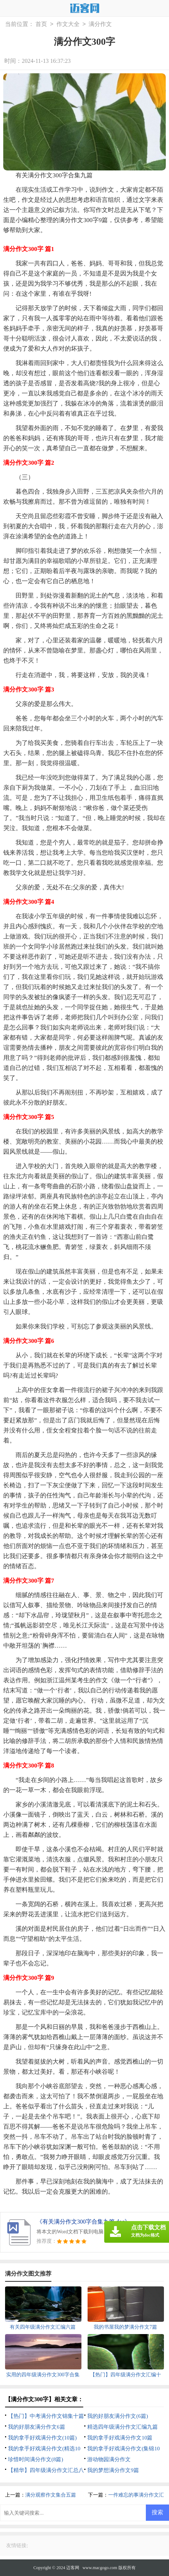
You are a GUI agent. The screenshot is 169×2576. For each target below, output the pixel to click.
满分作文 (100, 24)
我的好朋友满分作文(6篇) (117, 2416)
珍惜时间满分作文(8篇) (35, 2459)
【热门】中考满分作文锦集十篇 (46, 2416)
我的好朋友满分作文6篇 (36, 2427)
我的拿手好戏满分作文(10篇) (42, 2438)
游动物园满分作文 (109, 2459)
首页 (41, 24)
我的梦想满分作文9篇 (113, 2470)
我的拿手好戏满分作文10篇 (119, 2438)
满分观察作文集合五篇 (50, 2495)
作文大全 (68, 24)
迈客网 (72, 2567)
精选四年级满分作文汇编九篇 (122, 2427)
